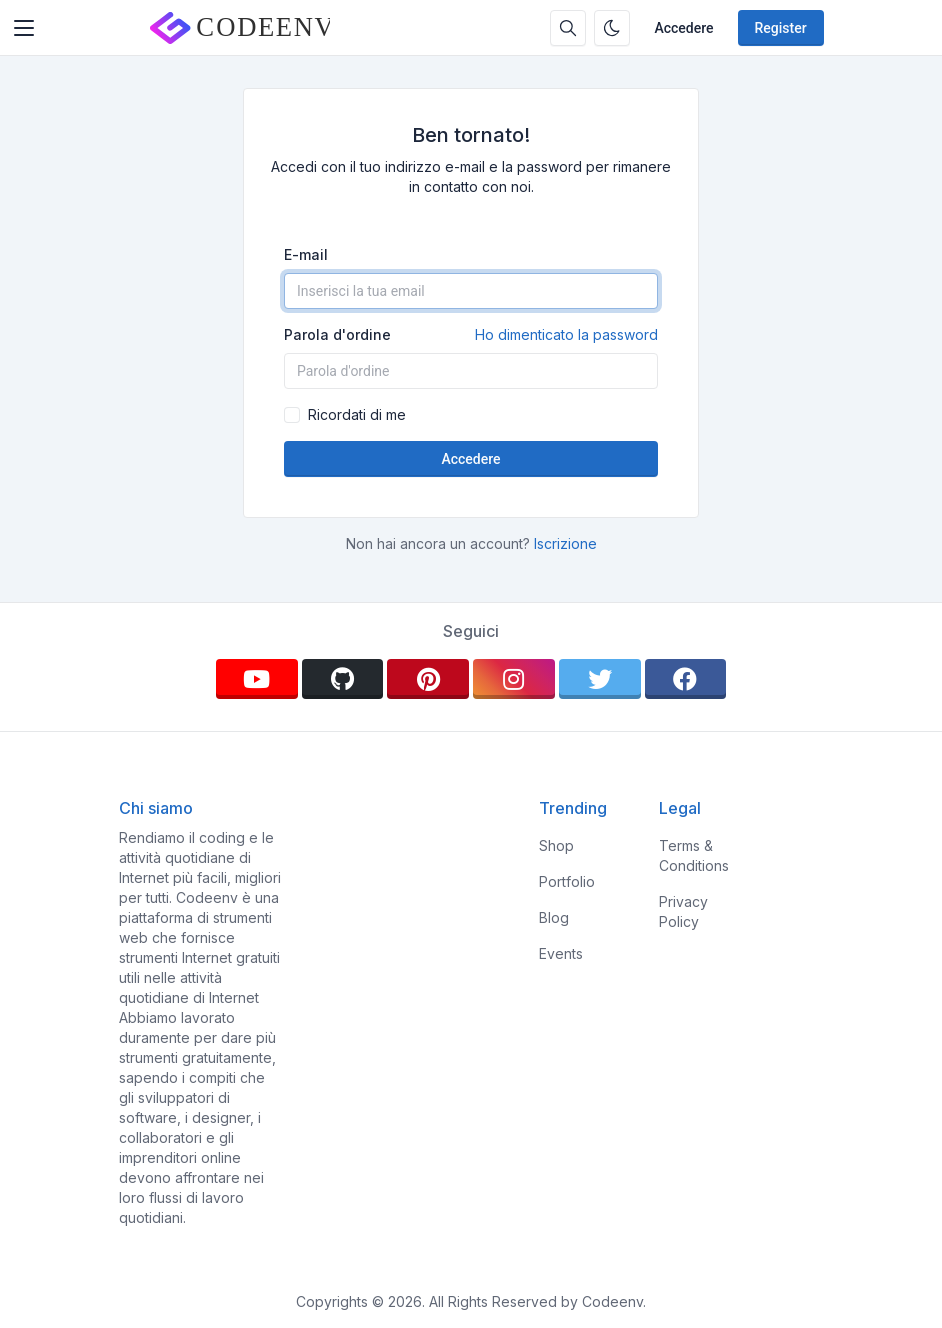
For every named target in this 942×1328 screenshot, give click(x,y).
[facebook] (686, 679)
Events (561, 953)
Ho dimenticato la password (566, 334)
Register (781, 28)
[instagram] (514, 679)
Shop (556, 845)
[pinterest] (428, 679)
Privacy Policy (683, 911)
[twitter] (600, 679)
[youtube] (257, 679)
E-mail (306, 254)
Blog (554, 917)
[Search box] (568, 28)
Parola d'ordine (471, 335)
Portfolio (567, 881)
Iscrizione (565, 543)
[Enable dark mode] (612, 28)
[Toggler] (24, 28)
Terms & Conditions (694, 855)
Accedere (683, 28)
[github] (343, 679)
